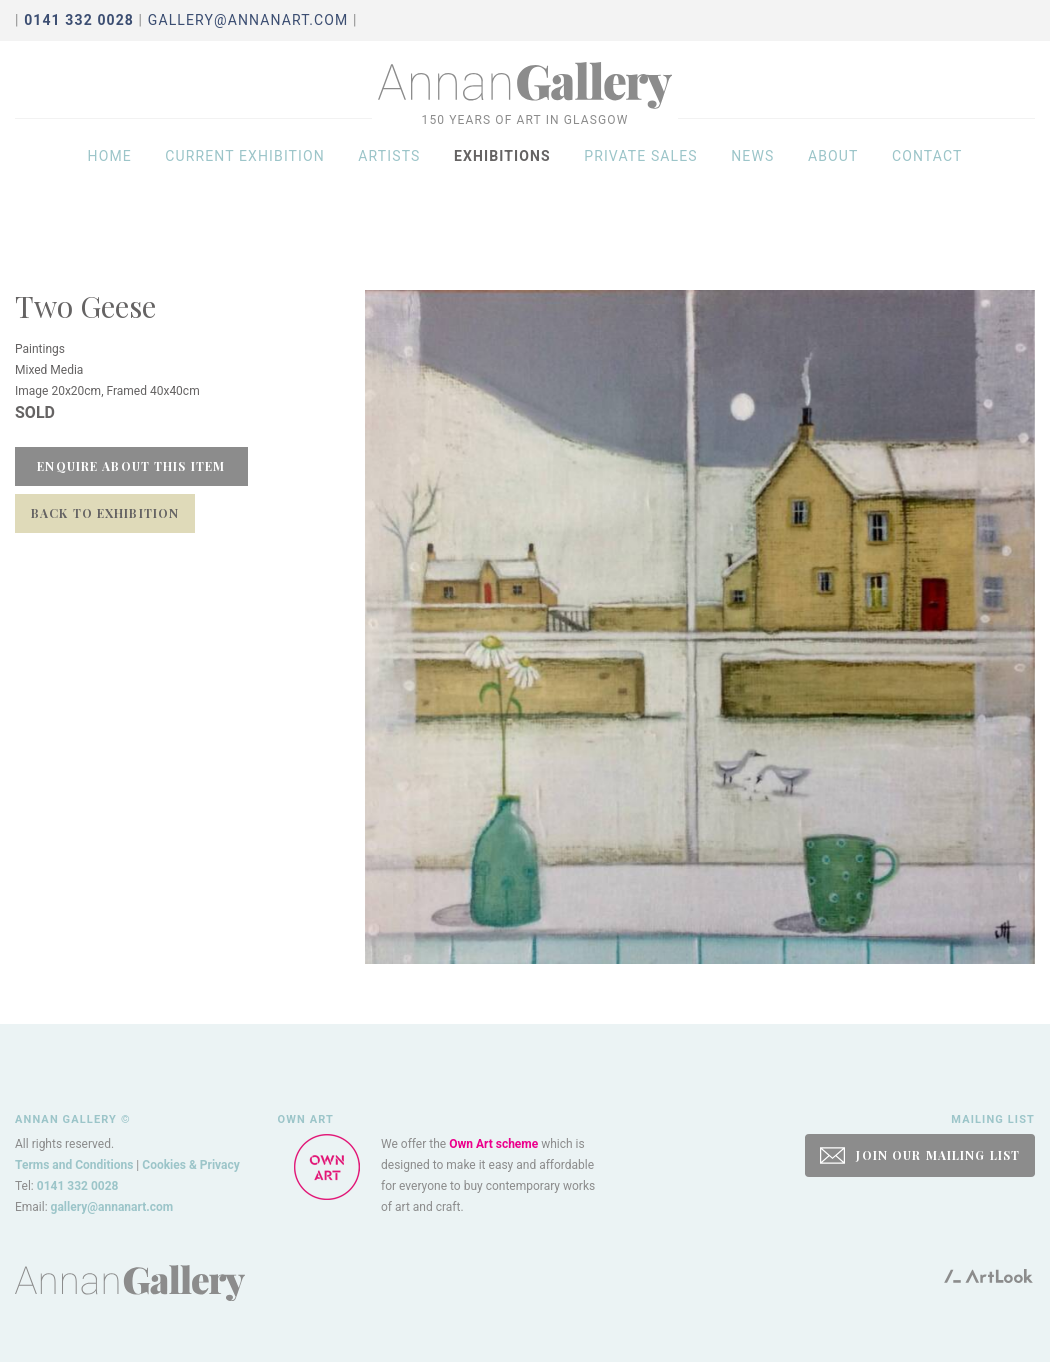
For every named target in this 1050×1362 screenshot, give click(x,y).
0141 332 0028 (78, 1186)
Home (110, 172)
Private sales (641, 172)
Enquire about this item (131, 466)
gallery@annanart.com (248, 20)
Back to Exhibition (105, 513)
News (752, 172)
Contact (927, 172)
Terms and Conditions (74, 1165)
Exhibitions (502, 172)
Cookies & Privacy (191, 1165)
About (833, 172)
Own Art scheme (493, 1144)
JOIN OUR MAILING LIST (920, 1155)
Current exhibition (245, 172)
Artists (389, 172)
